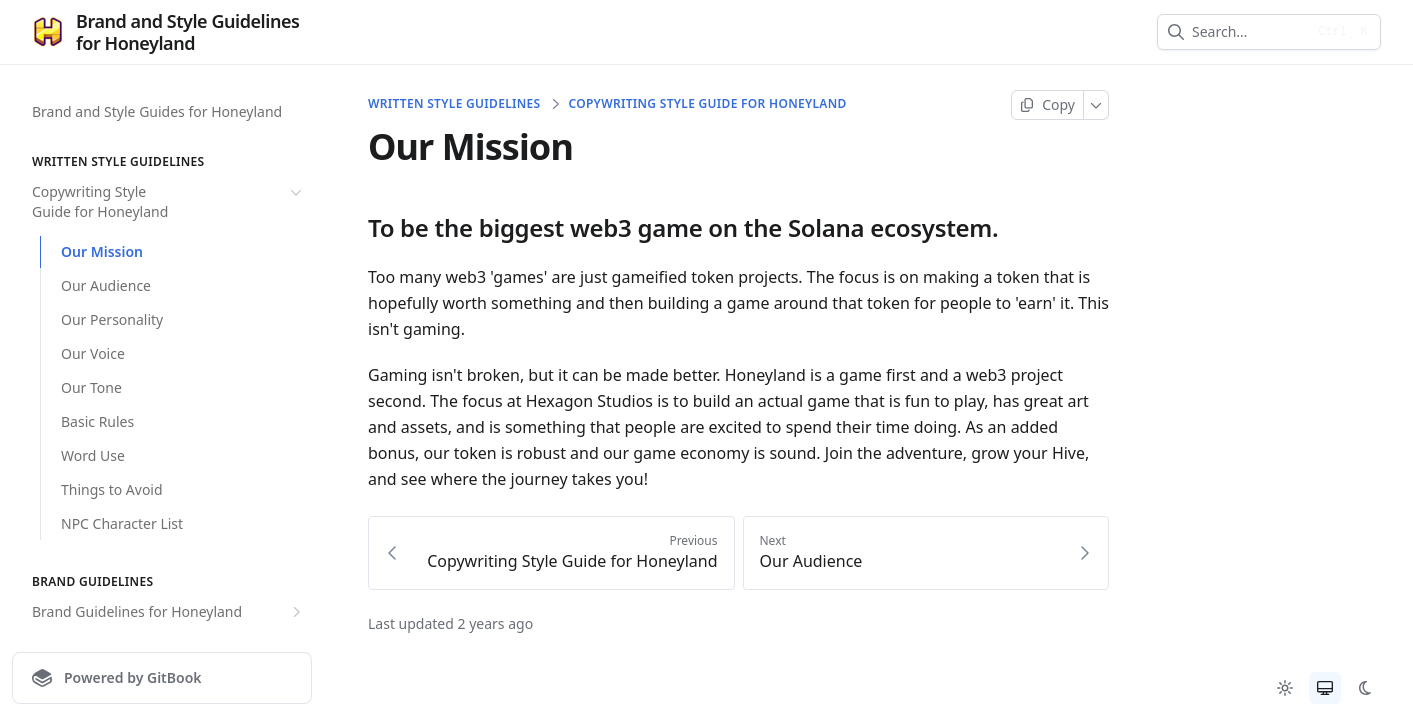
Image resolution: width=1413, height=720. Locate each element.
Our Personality (112, 319)
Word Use (93, 455)
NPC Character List (122, 523)
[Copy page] (1047, 105)
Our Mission (102, 251)
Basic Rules (97, 421)
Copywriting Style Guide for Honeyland (169, 201)
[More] (1096, 105)
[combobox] (1248, 32)
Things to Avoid (112, 489)
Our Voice (93, 353)
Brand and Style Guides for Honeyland (157, 111)
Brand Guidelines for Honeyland (169, 612)
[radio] (1285, 688)
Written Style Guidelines (454, 104)
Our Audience (106, 285)
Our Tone (91, 387)
